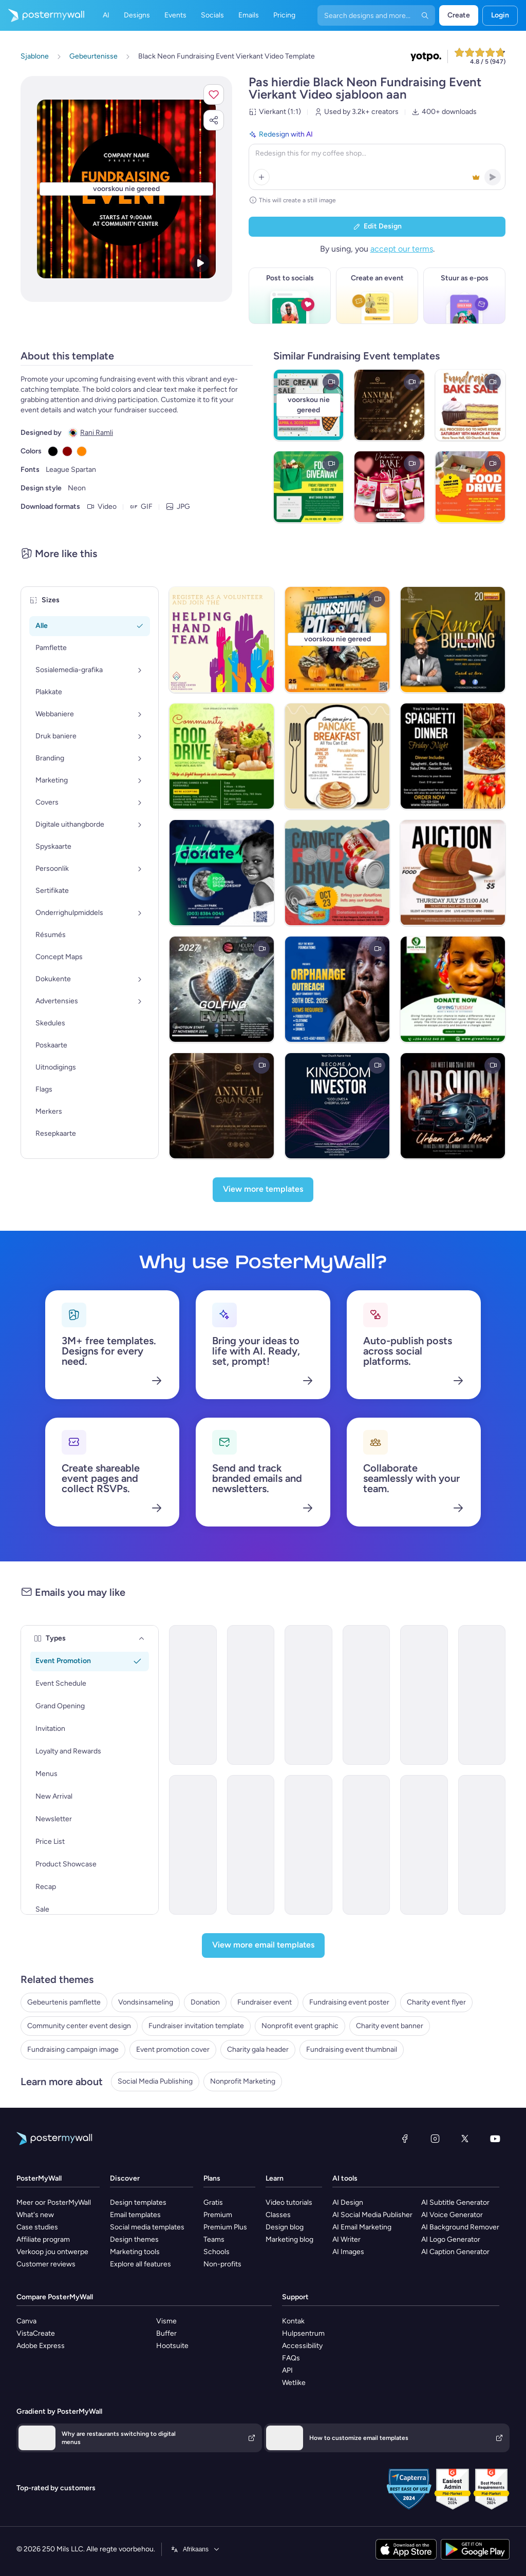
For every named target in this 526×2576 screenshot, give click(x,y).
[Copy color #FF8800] (82, 451)
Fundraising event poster (349, 2002)
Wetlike (294, 2382)
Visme (166, 2321)
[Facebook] (404, 2138)
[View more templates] (263, 1189)
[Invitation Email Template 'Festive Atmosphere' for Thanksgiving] (366, 1845)
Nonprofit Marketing (242, 2081)
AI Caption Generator (455, 2251)
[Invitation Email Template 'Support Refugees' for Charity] (251, 1845)
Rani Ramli (96, 432)
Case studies (37, 2227)
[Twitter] (465, 2138)
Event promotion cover (173, 2049)
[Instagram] (435, 2138)
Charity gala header (258, 2049)
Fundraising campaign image (73, 2049)
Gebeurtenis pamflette (64, 2002)
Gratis (213, 2202)
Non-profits (222, 2264)
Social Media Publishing (155, 2081)
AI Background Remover (460, 2227)
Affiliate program (43, 2239)
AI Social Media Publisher (372, 2214)
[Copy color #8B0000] (67, 451)
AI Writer (346, 2239)
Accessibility (302, 2345)
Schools (216, 2251)
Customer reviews (46, 2264)
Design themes (134, 2239)
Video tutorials (289, 2202)
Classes (278, 2214)
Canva (26, 2321)
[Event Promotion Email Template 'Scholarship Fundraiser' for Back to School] (482, 1695)
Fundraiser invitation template (196, 2025)
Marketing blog (289, 2239)
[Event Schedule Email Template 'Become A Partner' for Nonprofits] (424, 1845)
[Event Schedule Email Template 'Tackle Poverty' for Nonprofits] (366, 1695)
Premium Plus (225, 2227)
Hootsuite (172, 2345)
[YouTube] (495, 2138)
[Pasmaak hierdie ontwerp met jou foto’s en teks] (126, 189)
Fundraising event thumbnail (351, 2049)
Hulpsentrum (303, 2333)
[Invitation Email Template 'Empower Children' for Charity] (424, 1695)
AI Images (348, 2251)
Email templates (135, 2214)
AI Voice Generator (452, 2214)
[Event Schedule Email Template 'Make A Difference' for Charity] (193, 1695)
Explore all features (140, 2264)
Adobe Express (40, 2345)
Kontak (293, 2321)
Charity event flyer (436, 2002)
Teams (213, 2239)
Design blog (285, 2227)
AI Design (347, 2202)
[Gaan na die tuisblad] (42, 15)
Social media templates (147, 2227)
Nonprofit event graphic (300, 2025)
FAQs (291, 2358)
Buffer (166, 2333)
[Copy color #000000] (53, 451)
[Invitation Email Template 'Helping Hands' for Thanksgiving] (308, 1845)
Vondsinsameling (145, 2002)
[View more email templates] (263, 1945)
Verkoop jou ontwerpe (52, 2251)
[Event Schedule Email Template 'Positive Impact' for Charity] (482, 1845)
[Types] (142, 1638)
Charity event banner (389, 2025)
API (287, 2370)
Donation (205, 2002)
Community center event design (79, 2025)
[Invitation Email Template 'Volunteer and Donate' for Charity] (193, 1845)
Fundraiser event (264, 2002)
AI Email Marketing (361, 2227)
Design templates (138, 2202)
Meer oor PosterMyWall (53, 2202)
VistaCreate (35, 2333)
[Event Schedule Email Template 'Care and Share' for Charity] (308, 1695)
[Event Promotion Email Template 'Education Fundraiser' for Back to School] (251, 1695)
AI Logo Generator (450, 2239)
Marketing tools (135, 2251)
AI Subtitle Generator (455, 2202)
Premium (217, 2214)
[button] (213, 94)
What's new (35, 2214)
